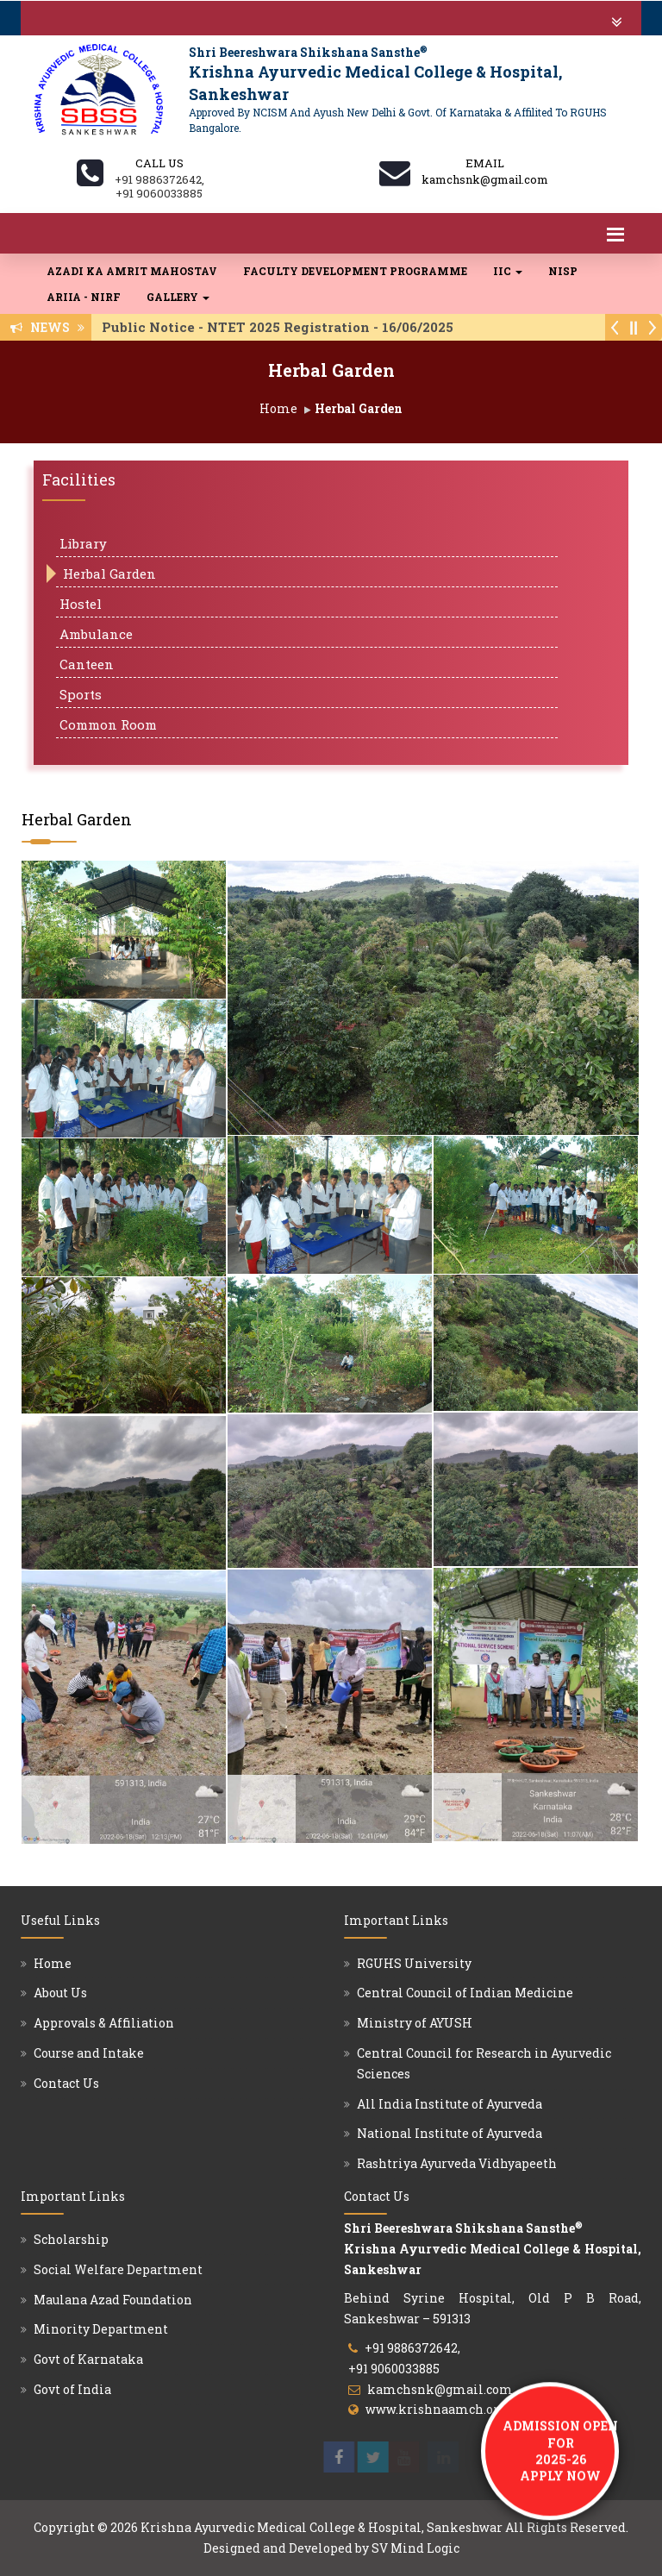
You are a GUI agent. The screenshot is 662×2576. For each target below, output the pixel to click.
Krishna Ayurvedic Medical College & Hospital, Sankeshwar (322, 2527)
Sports (80, 694)
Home (278, 408)
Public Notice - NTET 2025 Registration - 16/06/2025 (283, 326)
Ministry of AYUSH (414, 2023)
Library (83, 543)
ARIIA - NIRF (84, 297)
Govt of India (72, 2389)
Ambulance (96, 633)
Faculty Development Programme (355, 271)
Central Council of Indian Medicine (465, 1992)
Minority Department (101, 2329)
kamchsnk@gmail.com (440, 2389)
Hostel (80, 603)
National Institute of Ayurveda (449, 2133)
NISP (563, 271)
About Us (60, 1992)
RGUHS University (414, 1963)
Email (484, 163)
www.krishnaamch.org (435, 2409)
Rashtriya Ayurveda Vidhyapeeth (457, 2163)
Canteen (86, 664)
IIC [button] (507, 271)
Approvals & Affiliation (104, 2023)
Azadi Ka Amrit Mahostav (132, 271)
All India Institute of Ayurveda (449, 2104)
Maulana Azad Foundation (113, 2299)
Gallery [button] (178, 297)
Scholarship (71, 2239)
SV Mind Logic (415, 2548)
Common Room (108, 724)
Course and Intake (89, 2053)
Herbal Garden (109, 573)
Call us (159, 163)
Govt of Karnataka (88, 2359)
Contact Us (66, 2083)
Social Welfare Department (118, 2269)
